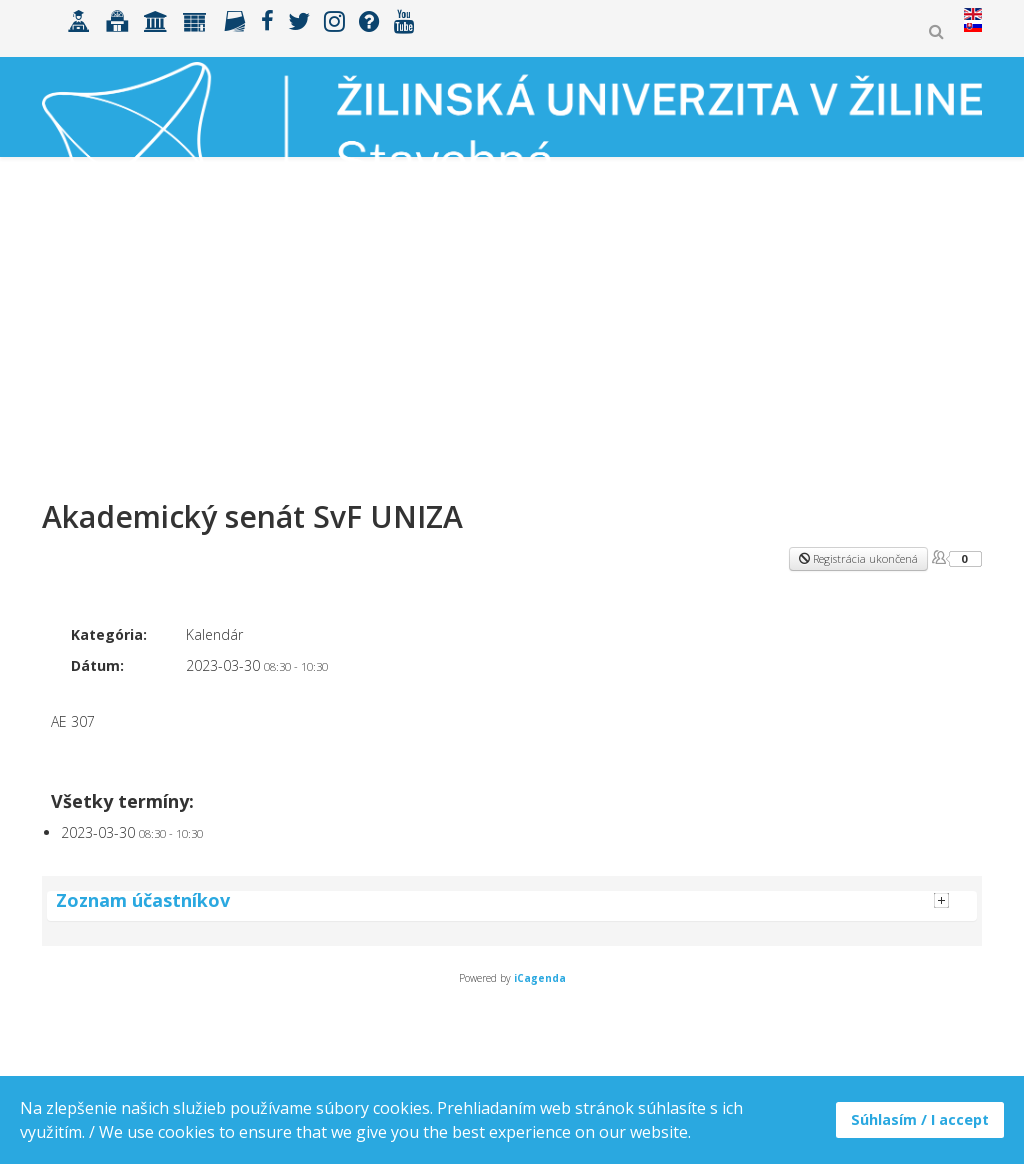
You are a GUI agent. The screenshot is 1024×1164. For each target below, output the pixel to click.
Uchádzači (208, 299)
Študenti (313, 299)
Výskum (715, 299)
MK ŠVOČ (929, 299)
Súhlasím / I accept (920, 1119)
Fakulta (508, 299)
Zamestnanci (820, 299)
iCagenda (540, 978)
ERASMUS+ (412, 299)
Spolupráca (613, 299)
